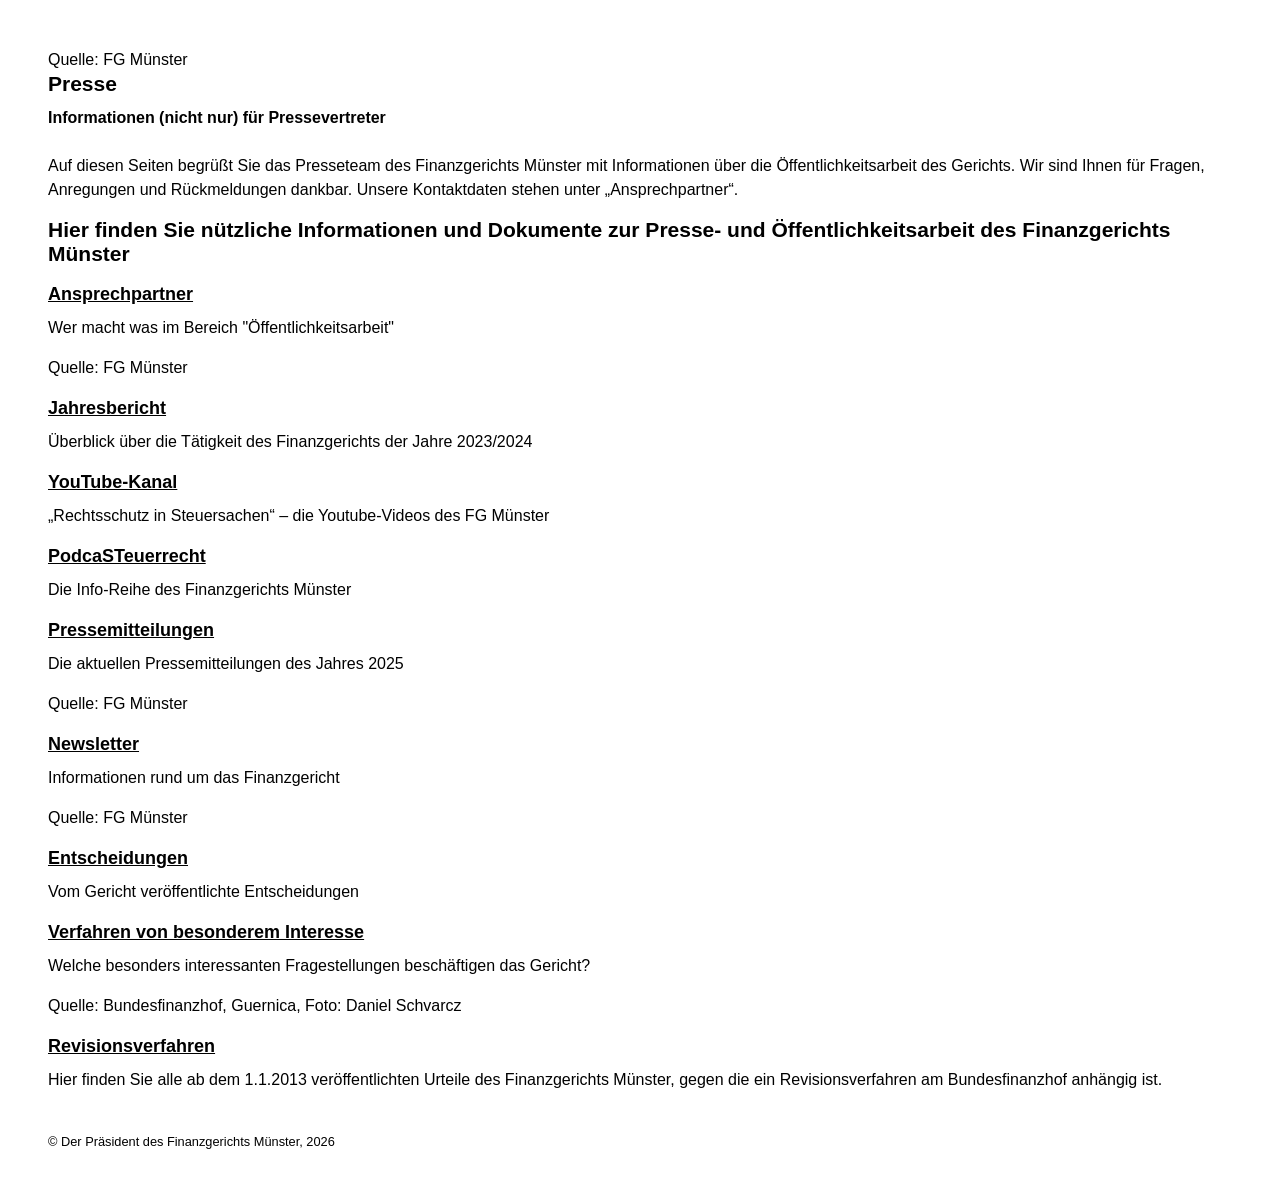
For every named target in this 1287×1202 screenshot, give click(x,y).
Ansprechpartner (120, 294)
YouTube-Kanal (112, 482)
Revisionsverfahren (131, 1046)
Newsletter (93, 744)
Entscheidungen (118, 858)
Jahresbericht (107, 408)
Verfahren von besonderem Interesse (206, 932)
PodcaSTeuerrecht (127, 556)
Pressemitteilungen (131, 630)
